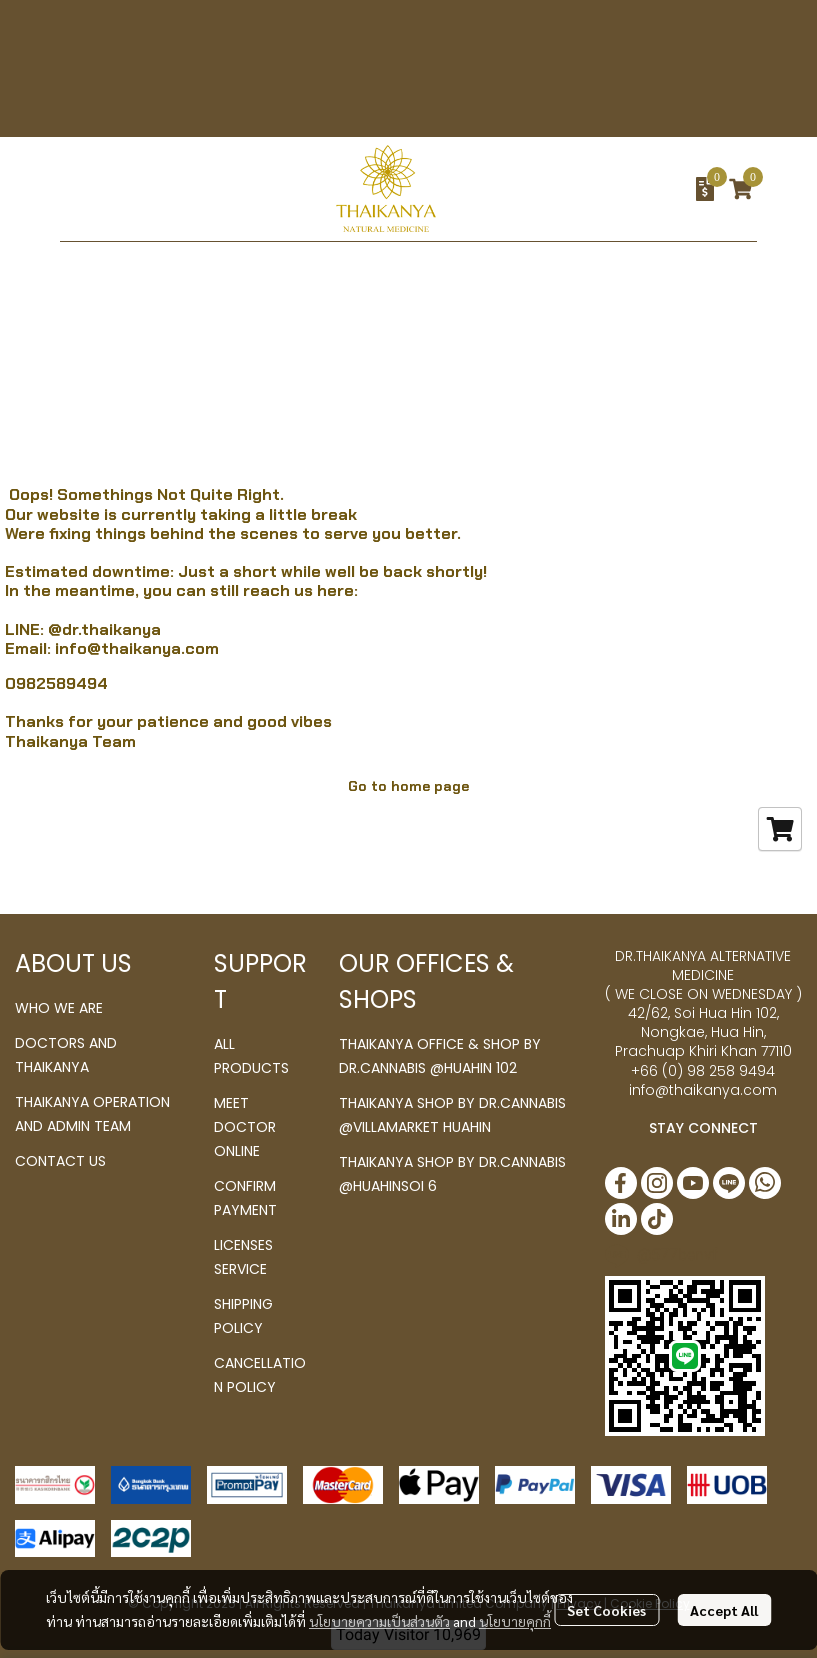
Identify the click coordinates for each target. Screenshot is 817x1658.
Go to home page (408, 786)
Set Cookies (606, 1610)
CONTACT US (60, 1161)
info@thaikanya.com (137, 648)
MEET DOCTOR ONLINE (245, 1127)
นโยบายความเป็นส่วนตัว (379, 1621)
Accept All (724, 1610)
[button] (594, 189)
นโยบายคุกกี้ (515, 1621)
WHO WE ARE (59, 1008)
